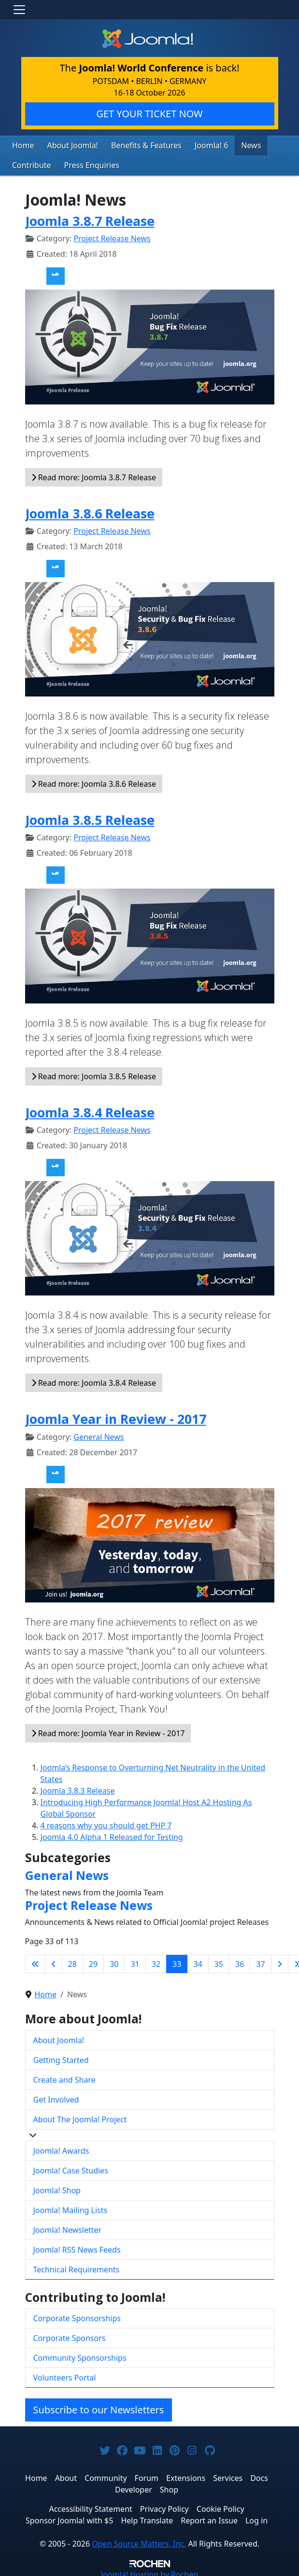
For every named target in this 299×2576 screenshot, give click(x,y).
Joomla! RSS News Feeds (77, 2247)
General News (98, 1434)
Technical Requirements (76, 2266)
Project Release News (111, 236)
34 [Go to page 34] (197, 1961)
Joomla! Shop (57, 2187)
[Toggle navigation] (19, 9)
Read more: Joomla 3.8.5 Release (93, 1074)
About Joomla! (67, 145)
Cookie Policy (220, 2506)
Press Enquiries (84, 163)
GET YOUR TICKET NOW (149, 113)
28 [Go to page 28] (72, 1961)
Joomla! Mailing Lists (70, 2207)
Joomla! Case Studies (70, 2167)
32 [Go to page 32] (156, 1961)
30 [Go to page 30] (114, 1961)
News (231, 145)
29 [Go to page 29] (93, 1961)
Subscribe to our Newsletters (98, 2407)
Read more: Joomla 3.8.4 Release (93, 1380)
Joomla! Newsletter (67, 2227)
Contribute (29, 163)
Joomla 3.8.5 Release (90, 817)
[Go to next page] (279, 1961)
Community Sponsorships (80, 2355)
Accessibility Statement (90, 2506)
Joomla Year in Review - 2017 (115, 1416)
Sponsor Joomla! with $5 (69, 2518)
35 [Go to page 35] (218, 1961)
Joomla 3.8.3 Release (78, 1788)
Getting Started (61, 2057)
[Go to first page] (35, 1961)
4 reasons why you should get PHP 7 (106, 1823)
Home (22, 145)
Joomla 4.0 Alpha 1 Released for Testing (112, 1834)
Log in (256, 2518)
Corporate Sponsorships (77, 2316)
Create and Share (64, 2077)
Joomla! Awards (61, 2148)
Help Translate (147, 2518)
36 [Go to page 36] (239, 1961)
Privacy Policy (164, 2506)
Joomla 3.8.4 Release (90, 1110)
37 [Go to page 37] (260, 1961)
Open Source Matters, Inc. (139, 2541)
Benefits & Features (134, 145)
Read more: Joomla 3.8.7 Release (93, 474)
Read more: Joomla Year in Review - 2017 (108, 1731)
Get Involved (56, 2096)
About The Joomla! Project (80, 2116)
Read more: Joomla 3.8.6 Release (93, 781)
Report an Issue (209, 2518)
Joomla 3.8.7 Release (90, 218)
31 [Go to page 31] (134, 1961)
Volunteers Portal (64, 2375)
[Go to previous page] (53, 1961)
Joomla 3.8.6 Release (90, 510)
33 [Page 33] (176, 1961)
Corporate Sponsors (69, 2335)
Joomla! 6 (194, 145)
